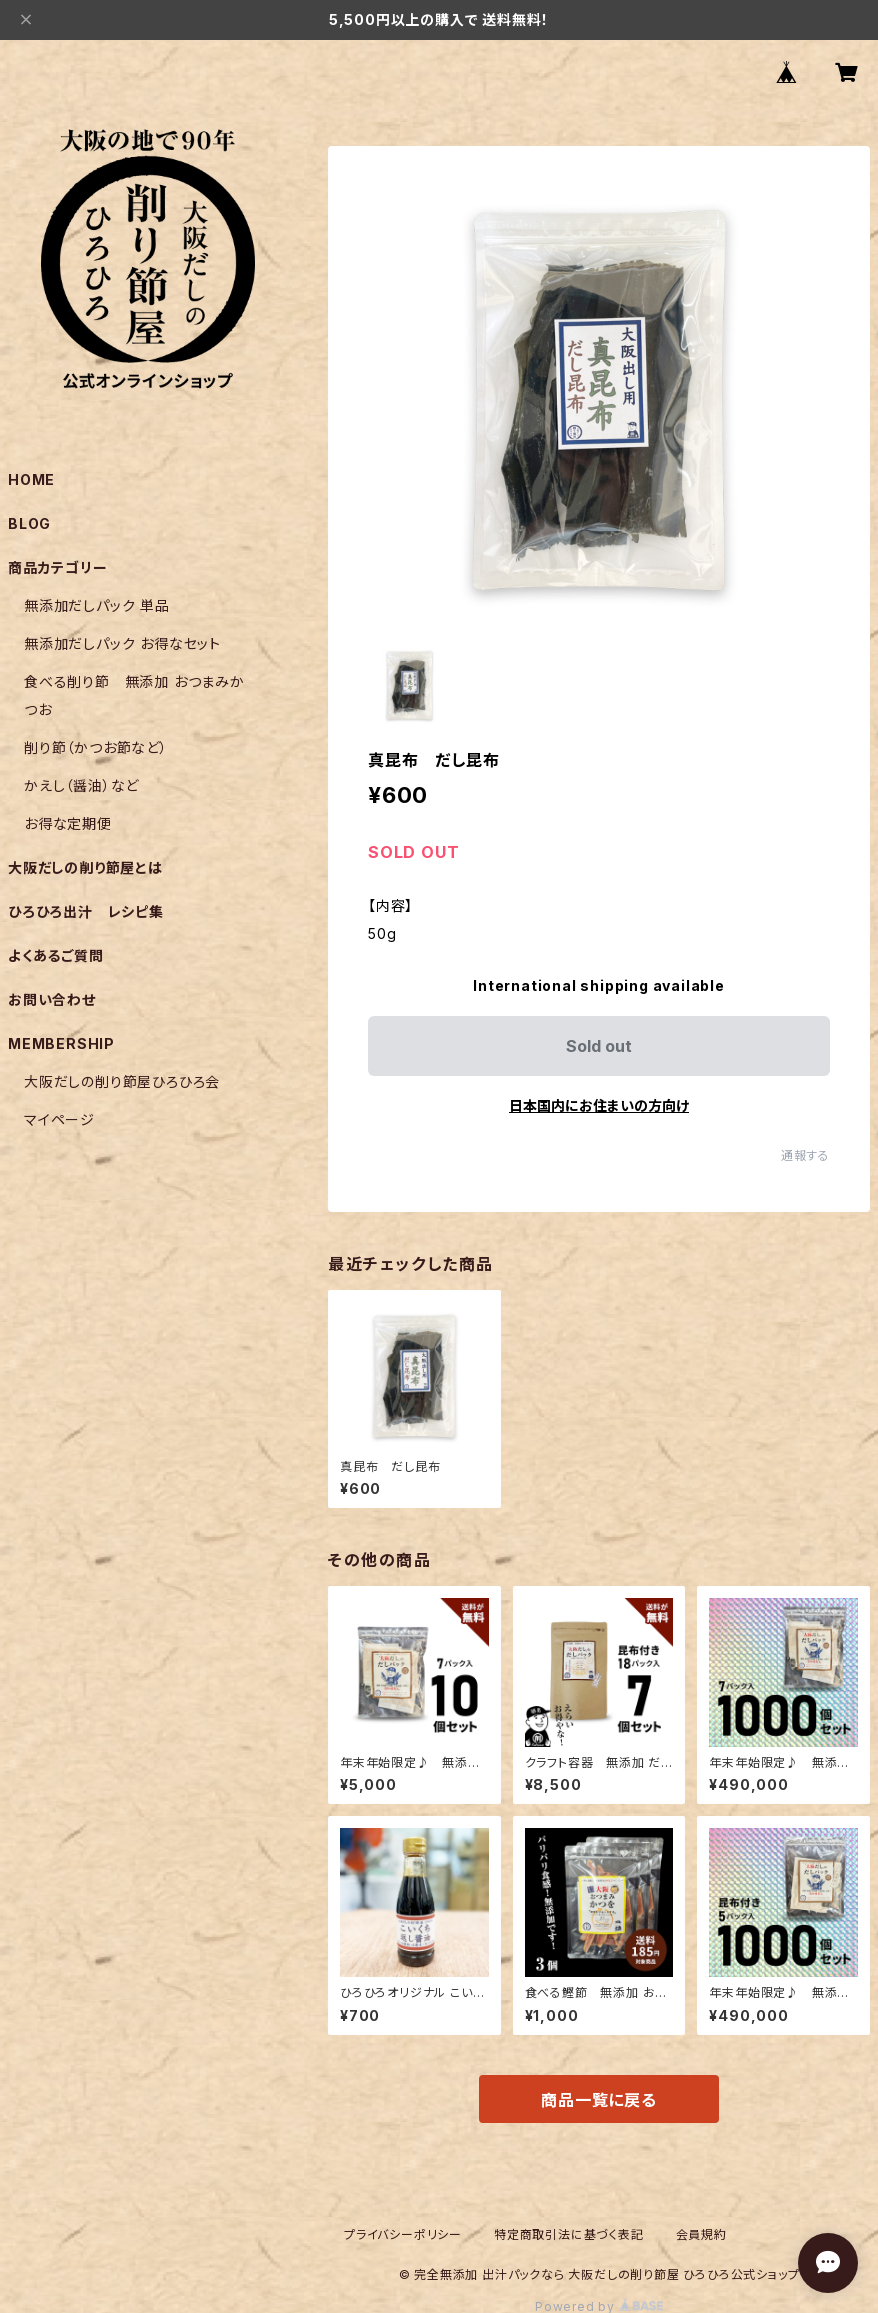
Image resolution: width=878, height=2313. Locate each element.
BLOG (29, 523)
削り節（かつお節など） (96, 747)
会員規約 (701, 2234)
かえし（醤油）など (81, 785)
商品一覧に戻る (599, 2100)
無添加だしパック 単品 (97, 605)
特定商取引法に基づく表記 (569, 2234)
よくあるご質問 (56, 955)
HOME (31, 479)
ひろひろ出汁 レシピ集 (86, 911)
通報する (805, 1155)
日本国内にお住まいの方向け (599, 1105)
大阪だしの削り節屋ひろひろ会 (122, 1081)
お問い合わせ (52, 999)
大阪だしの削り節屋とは (85, 867)
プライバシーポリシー (403, 2234)
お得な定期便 (68, 823)
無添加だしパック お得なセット (122, 643)
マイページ (59, 1119)
